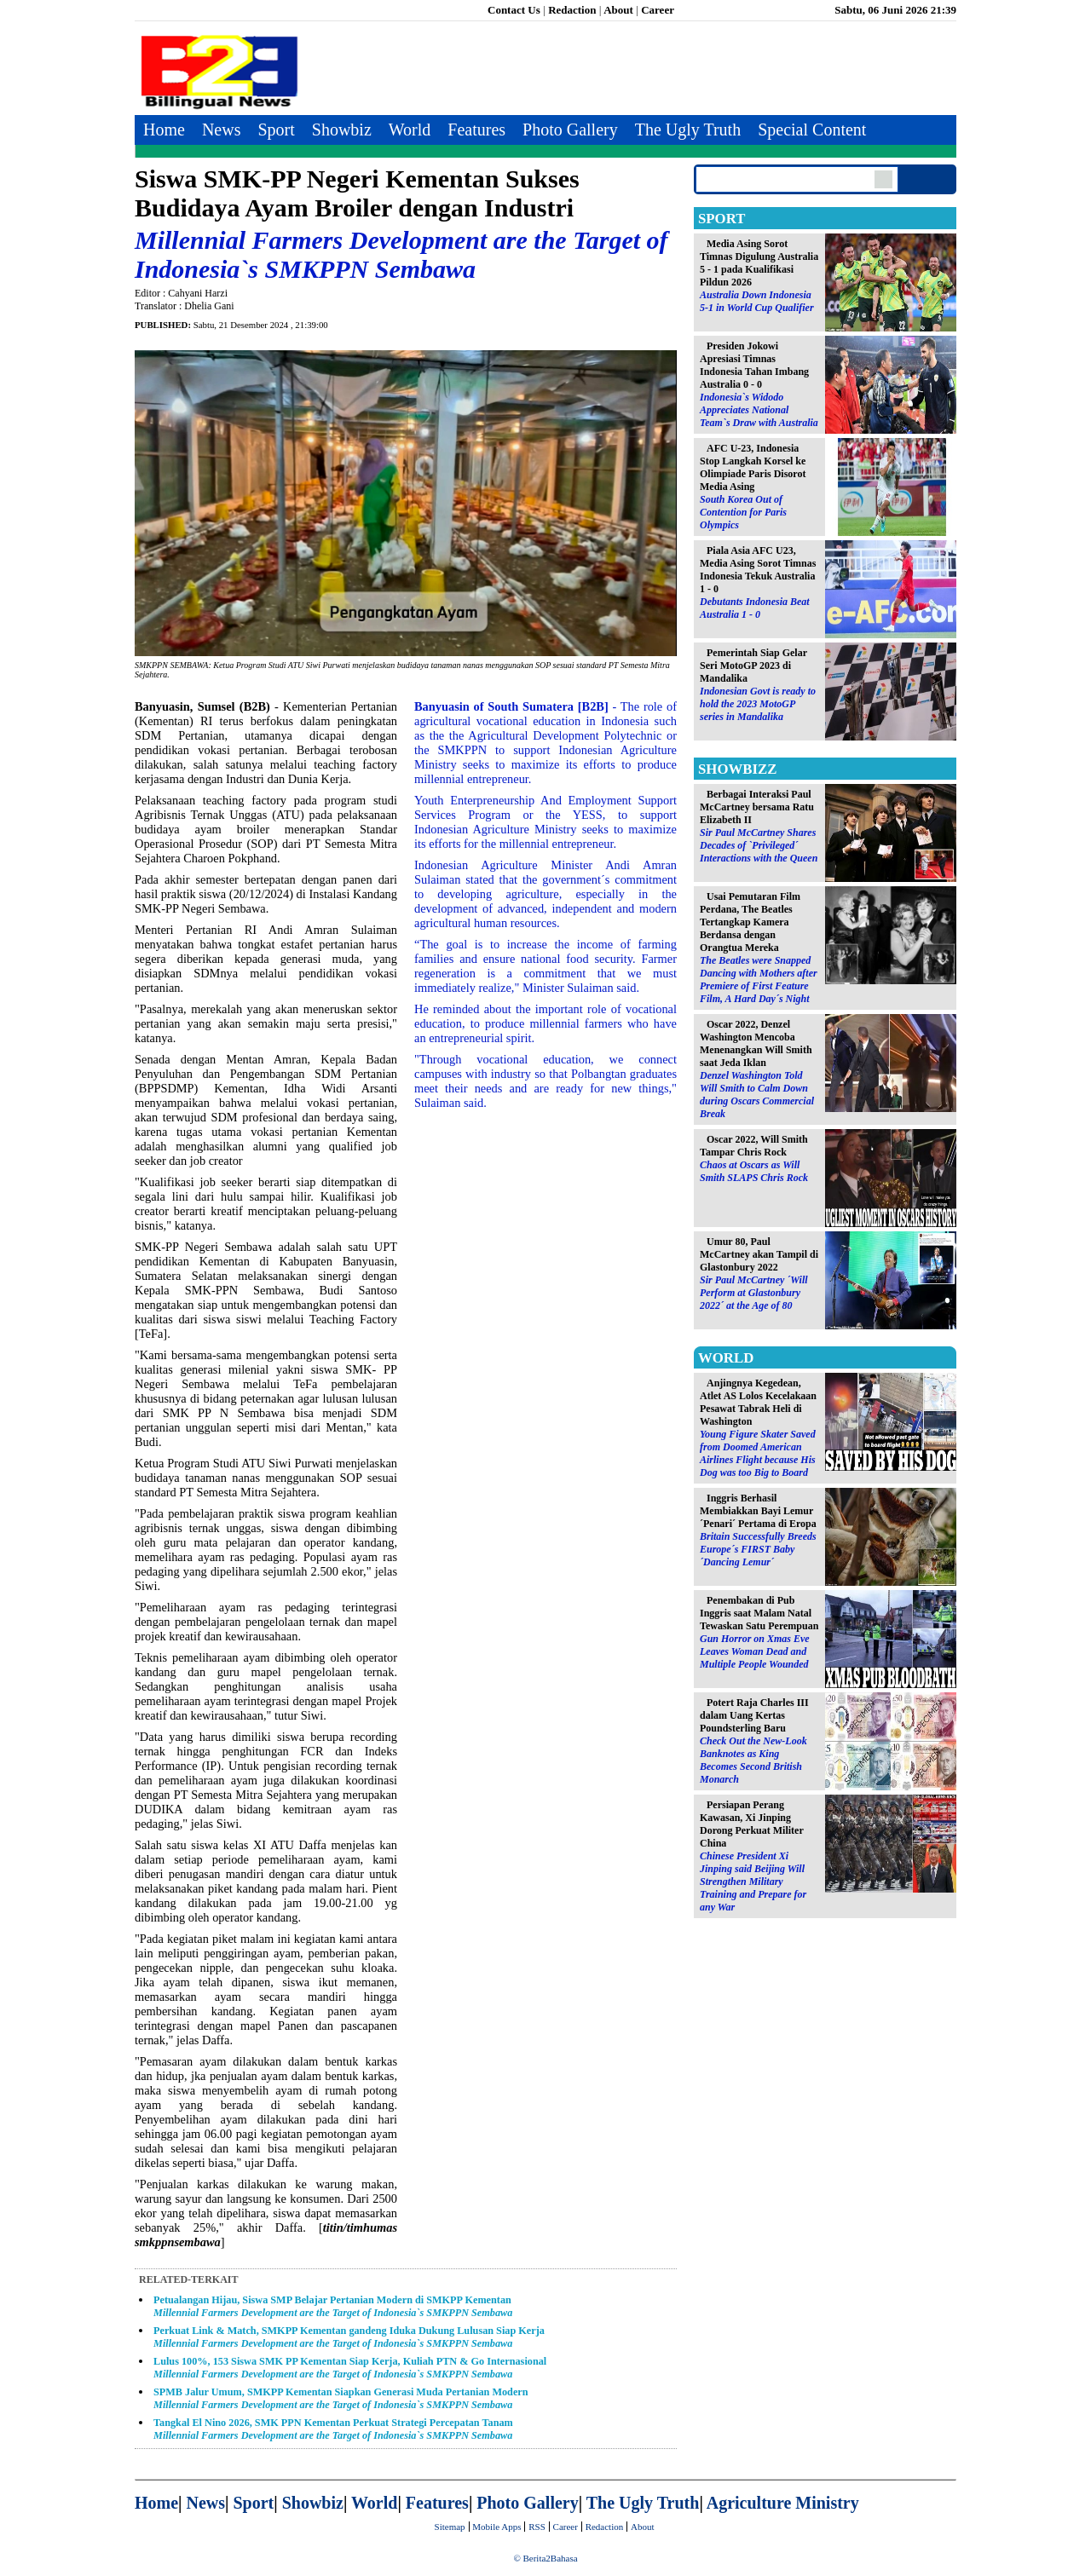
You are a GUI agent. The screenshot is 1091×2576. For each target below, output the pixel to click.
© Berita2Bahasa (545, 2558)
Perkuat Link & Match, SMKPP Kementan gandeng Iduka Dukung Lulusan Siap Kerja (349, 2337)
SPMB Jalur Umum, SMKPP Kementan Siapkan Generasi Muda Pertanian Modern (340, 2398)
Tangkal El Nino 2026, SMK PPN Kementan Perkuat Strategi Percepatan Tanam (333, 2429)
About (618, 9)
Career (657, 9)
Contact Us (514, 9)
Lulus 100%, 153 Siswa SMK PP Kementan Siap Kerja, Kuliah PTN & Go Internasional (349, 2367)
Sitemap (450, 2526)
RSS (537, 2526)
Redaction (572, 9)
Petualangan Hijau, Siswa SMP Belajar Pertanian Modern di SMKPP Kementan (332, 2306)
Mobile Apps (496, 2526)
